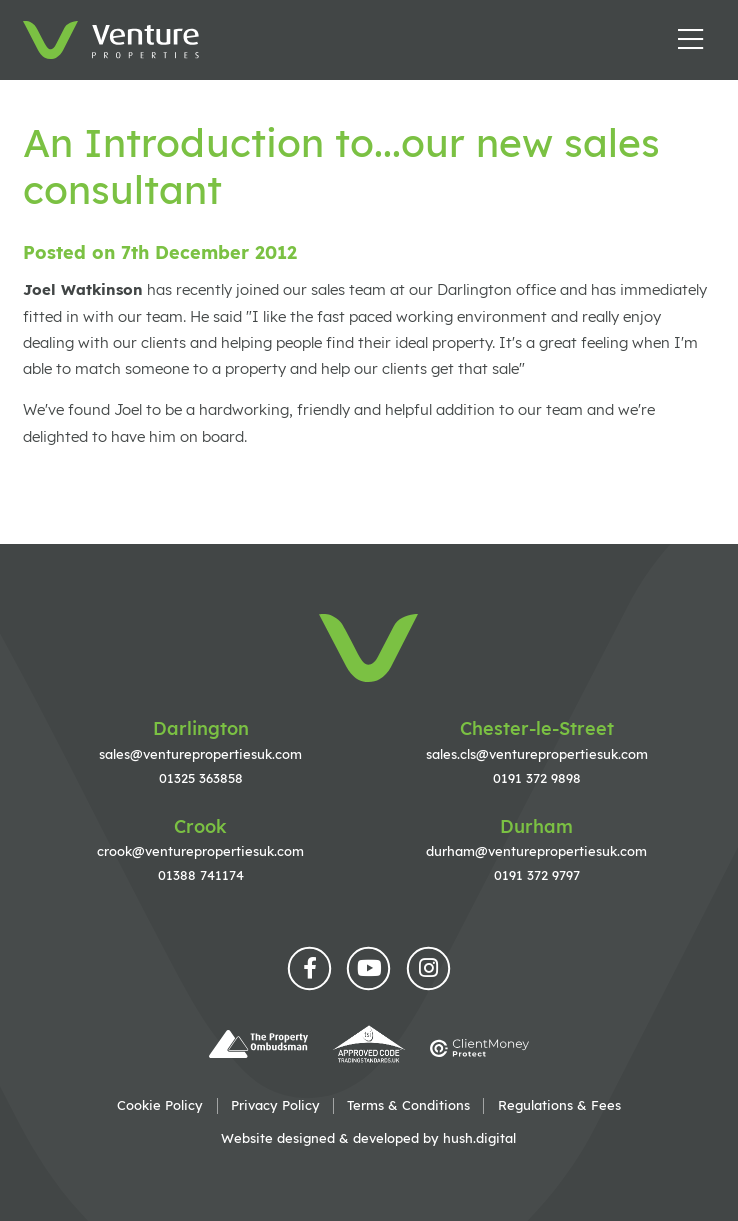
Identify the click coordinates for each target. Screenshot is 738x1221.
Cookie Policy (160, 1105)
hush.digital (479, 1138)
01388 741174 (201, 875)
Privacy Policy (275, 1105)
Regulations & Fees (559, 1105)
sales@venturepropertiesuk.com (200, 754)
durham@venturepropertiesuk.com (536, 851)
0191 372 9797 (537, 875)
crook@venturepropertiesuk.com (200, 851)
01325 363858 (201, 778)
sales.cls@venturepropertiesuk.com (537, 754)
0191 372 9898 (537, 778)
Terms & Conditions (408, 1105)
